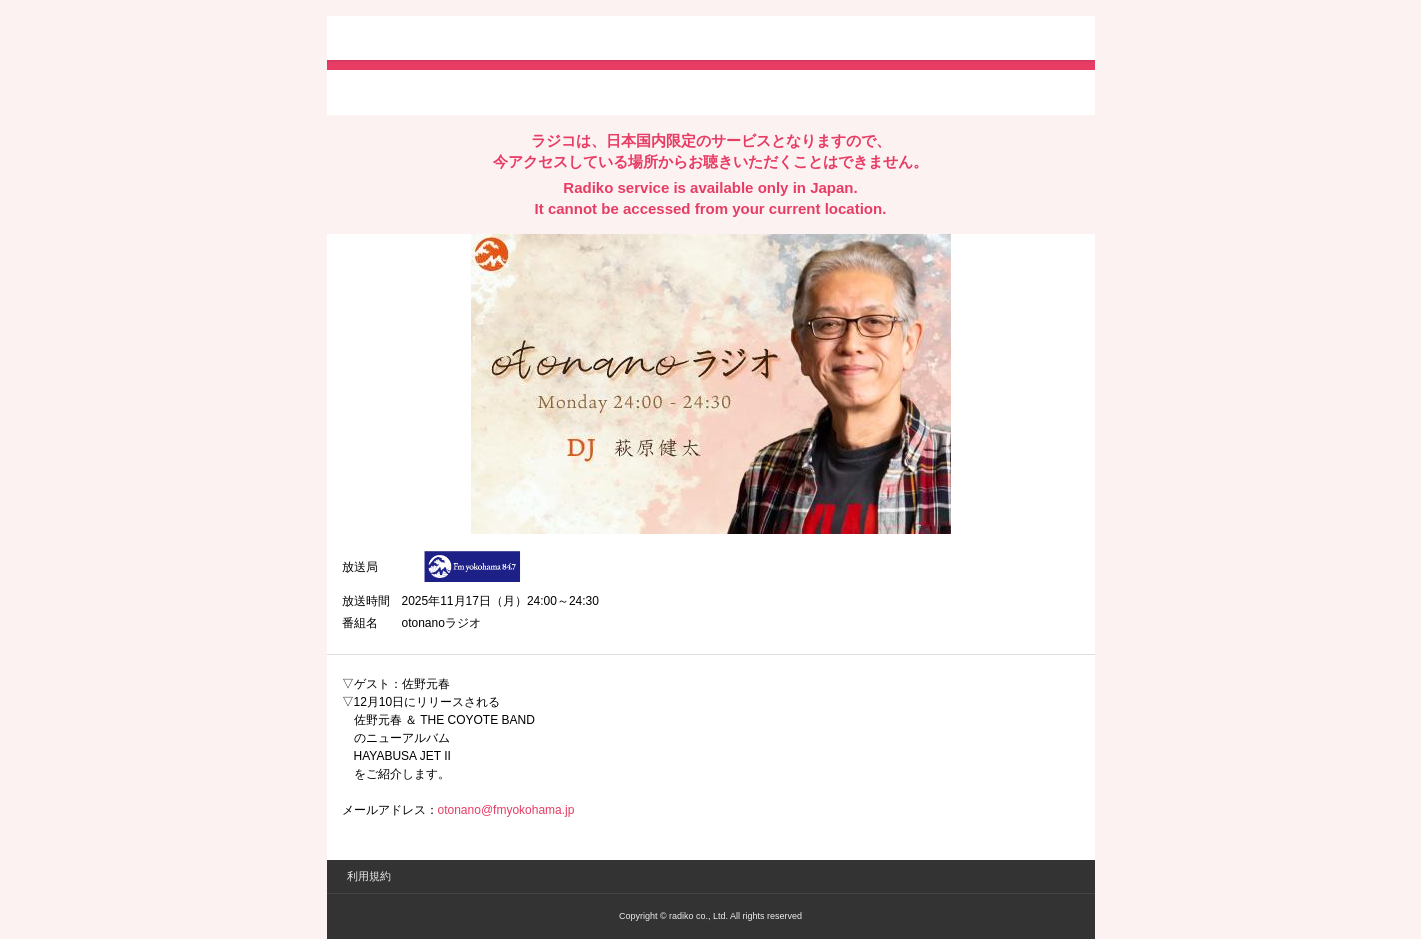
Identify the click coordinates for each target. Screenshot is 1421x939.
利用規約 (369, 876)
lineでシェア (546, 91)
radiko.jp (402, 40)
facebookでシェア (454, 91)
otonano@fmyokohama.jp (506, 810)
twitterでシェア (372, 91)
